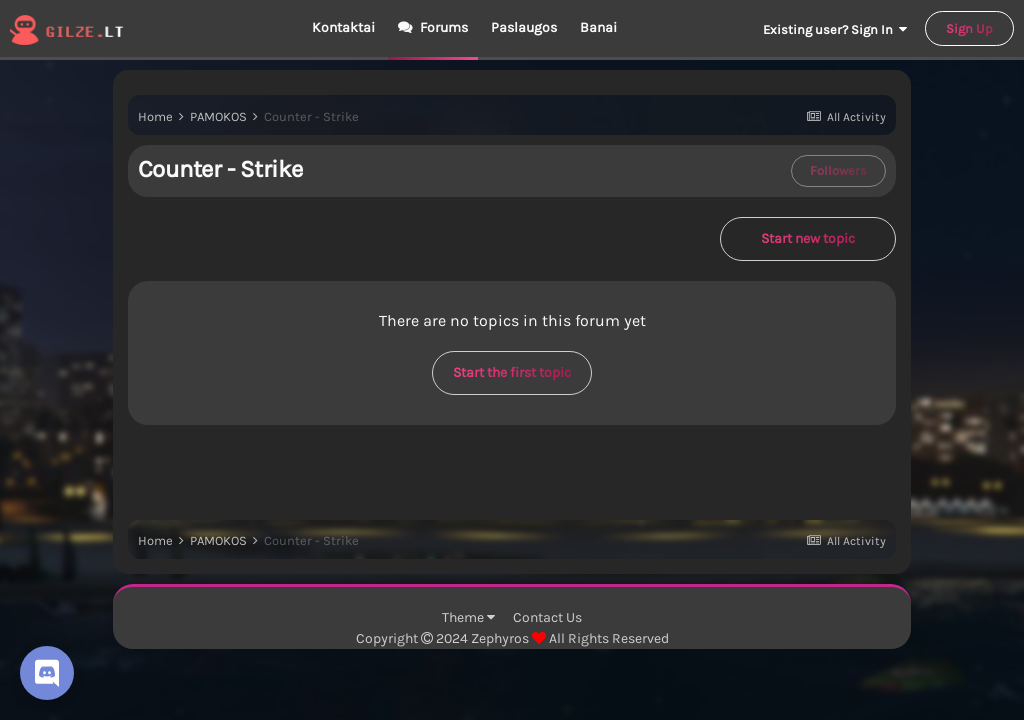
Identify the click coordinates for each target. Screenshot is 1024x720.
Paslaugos (524, 27)
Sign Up (969, 28)
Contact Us (547, 617)
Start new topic (808, 238)
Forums (442, 27)
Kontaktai (343, 27)
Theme (468, 617)
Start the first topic (512, 372)
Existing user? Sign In (835, 29)
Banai (598, 27)
